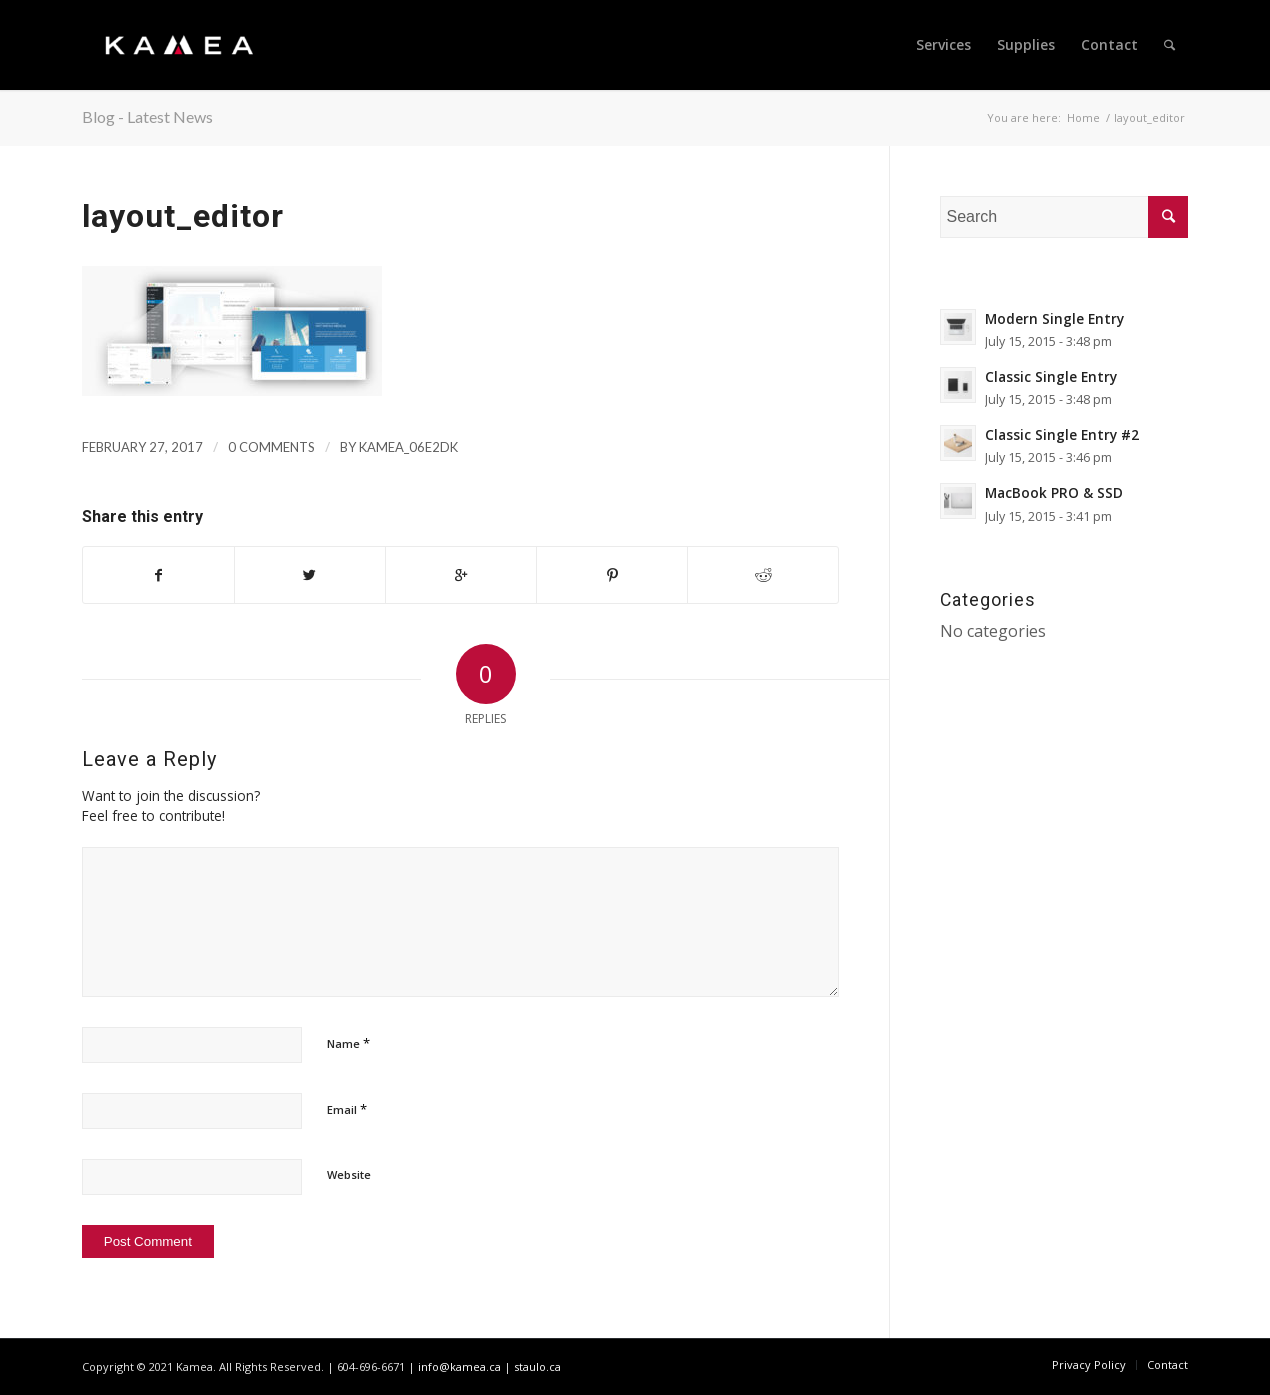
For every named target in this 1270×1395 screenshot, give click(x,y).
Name (348, 1043)
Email (347, 1109)
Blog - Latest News (147, 116)
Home (1083, 117)
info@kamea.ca (459, 1366)
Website (349, 1174)
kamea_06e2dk (408, 447)
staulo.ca (537, 1366)
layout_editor (183, 216)
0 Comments (271, 447)
